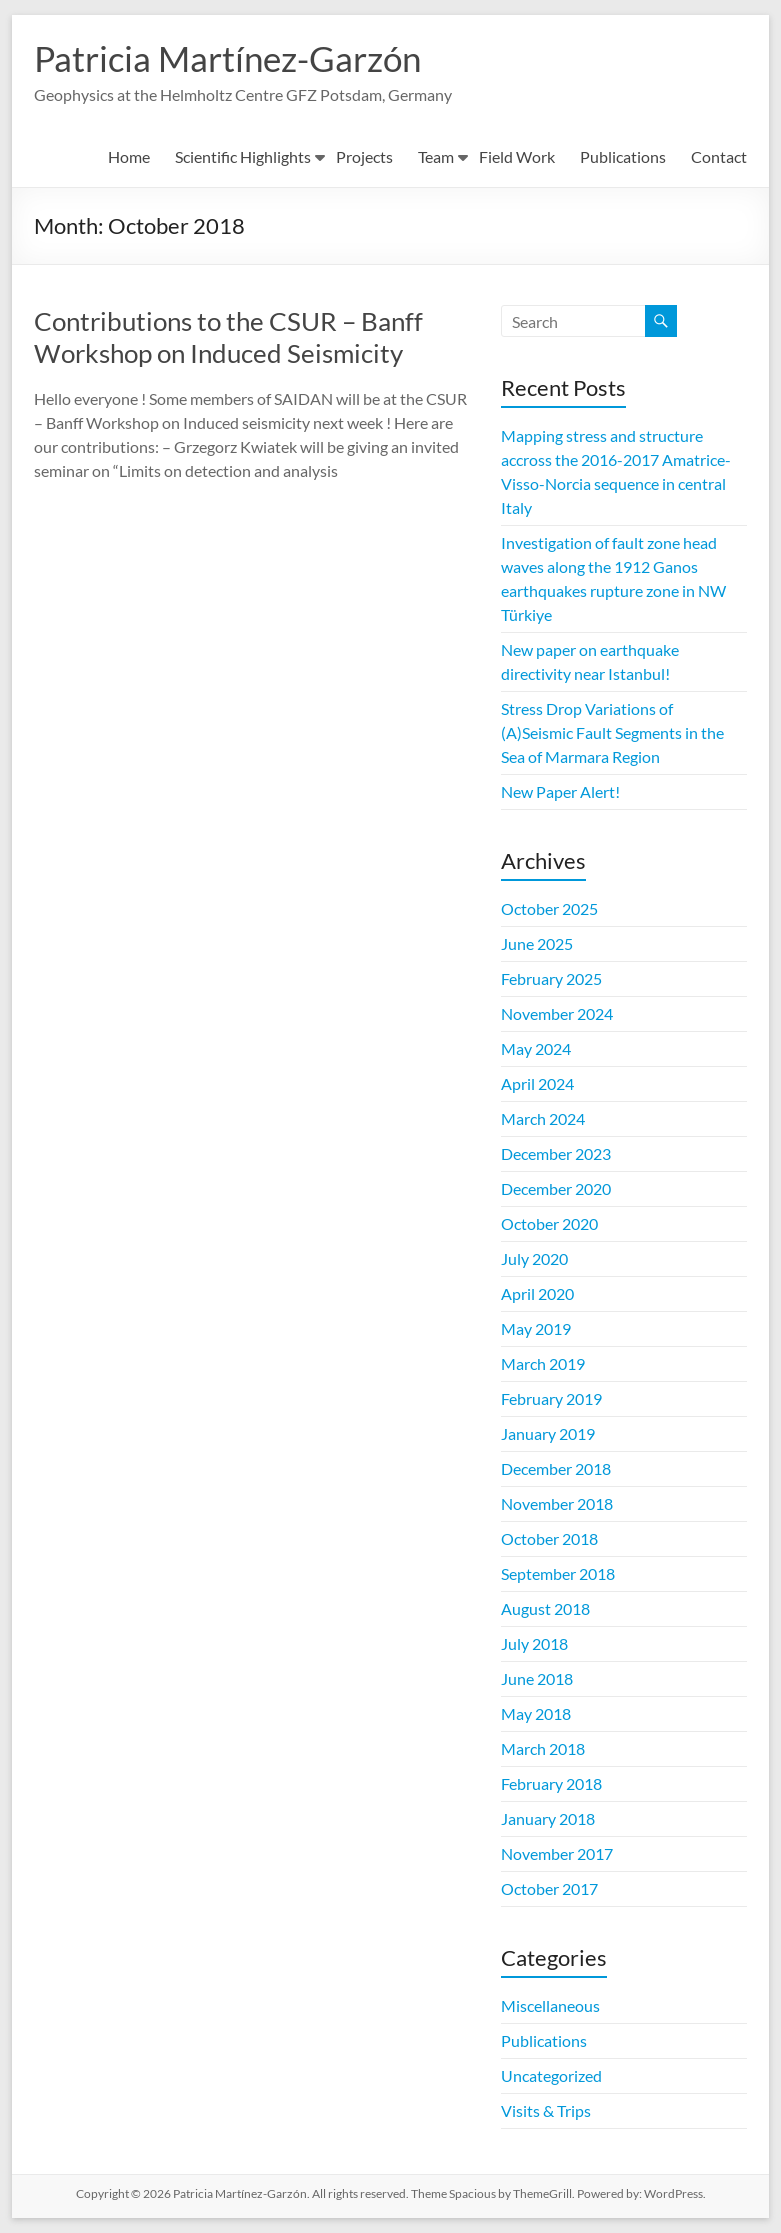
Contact (719, 156)
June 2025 (537, 943)
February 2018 (551, 1783)
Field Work (517, 156)
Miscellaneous (550, 2005)
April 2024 (537, 1083)
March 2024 (543, 1118)
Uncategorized (551, 2075)
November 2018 (557, 1503)
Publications (623, 156)
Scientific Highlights (243, 156)
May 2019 (536, 1328)
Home (129, 156)
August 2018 (545, 1608)
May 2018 (536, 1713)
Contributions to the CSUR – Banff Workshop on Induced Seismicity (228, 337)
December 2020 (556, 1188)
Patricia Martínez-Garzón (233, 58)
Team (436, 156)
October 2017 (549, 1888)
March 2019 (543, 1363)
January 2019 (548, 1433)
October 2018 (549, 1538)
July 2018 (534, 1643)
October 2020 (549, 1223)
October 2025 (549, 908)
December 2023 (556, 1153)
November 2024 (557, 1013)
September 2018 (558, 1573)
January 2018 (548, 1818)
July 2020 (534, 1258)
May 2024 (536, 1048)
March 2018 (543, 1748)
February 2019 (551, 1398)
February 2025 (551, 978)
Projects (364, 156)
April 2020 (537, 1293)
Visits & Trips (546, 2110)
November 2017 (557, 1853)
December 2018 (556, 1468)
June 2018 (537, 1678)
